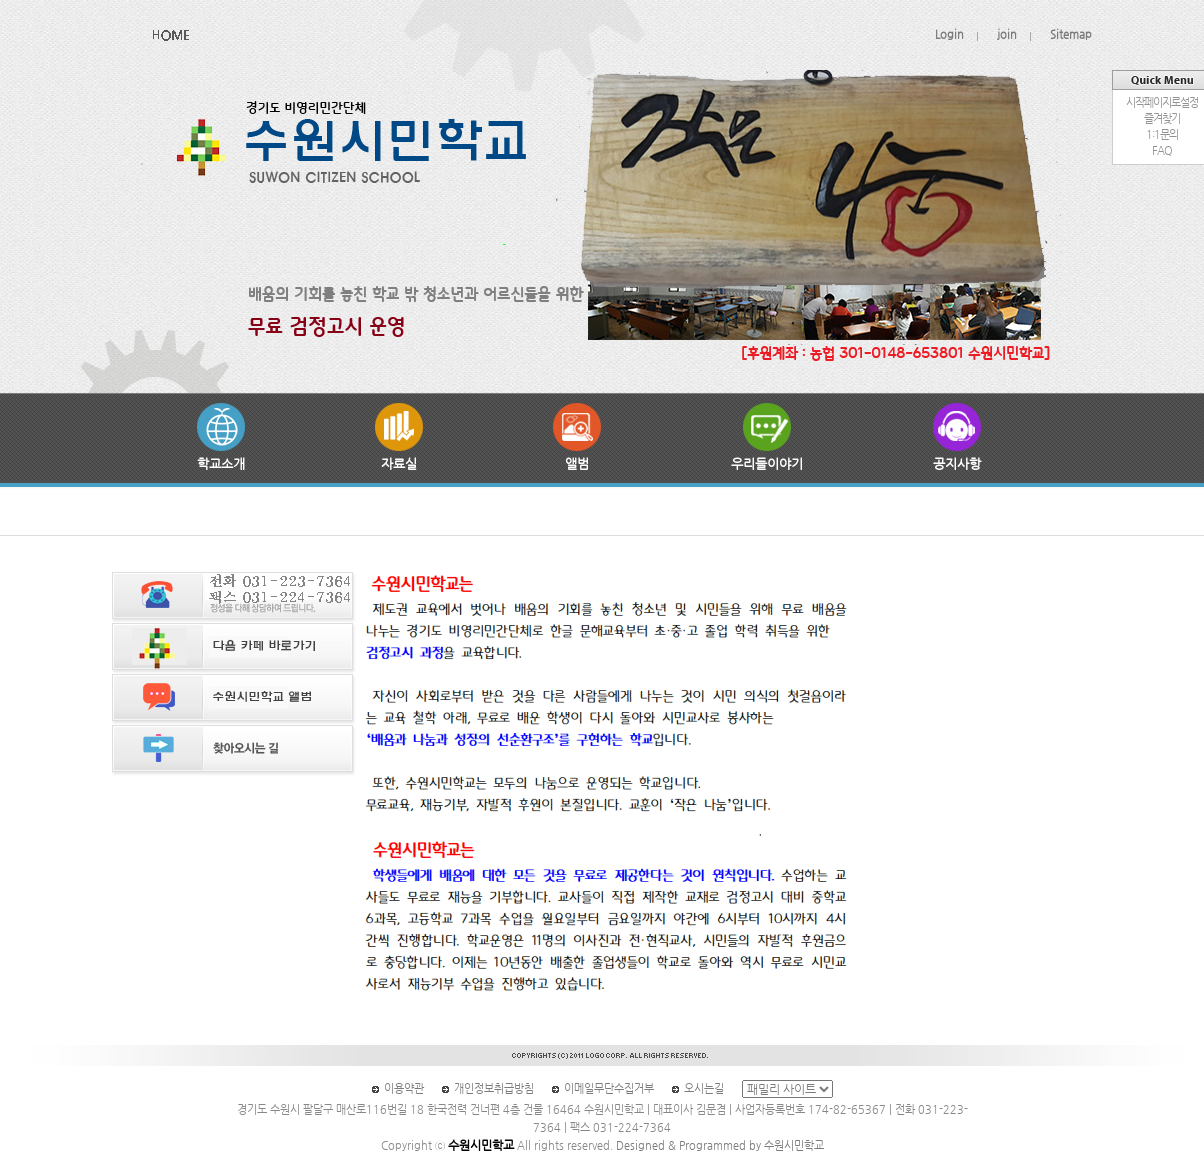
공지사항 (957, 437)
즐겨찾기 (1162, 118)
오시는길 (704, 1088)
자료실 (399, 437)
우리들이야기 (767, 437)
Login (949, 34)
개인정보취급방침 (494, 1088)
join (1007, 34)
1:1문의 (1162, 134)
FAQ (1162, 150)
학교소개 (221, 437)
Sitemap (1071, 34)
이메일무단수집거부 (609, 1088)
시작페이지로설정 (1162, 102)
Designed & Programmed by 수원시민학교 (720, 1145)
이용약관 (404, 1088)
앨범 (577, 437)
